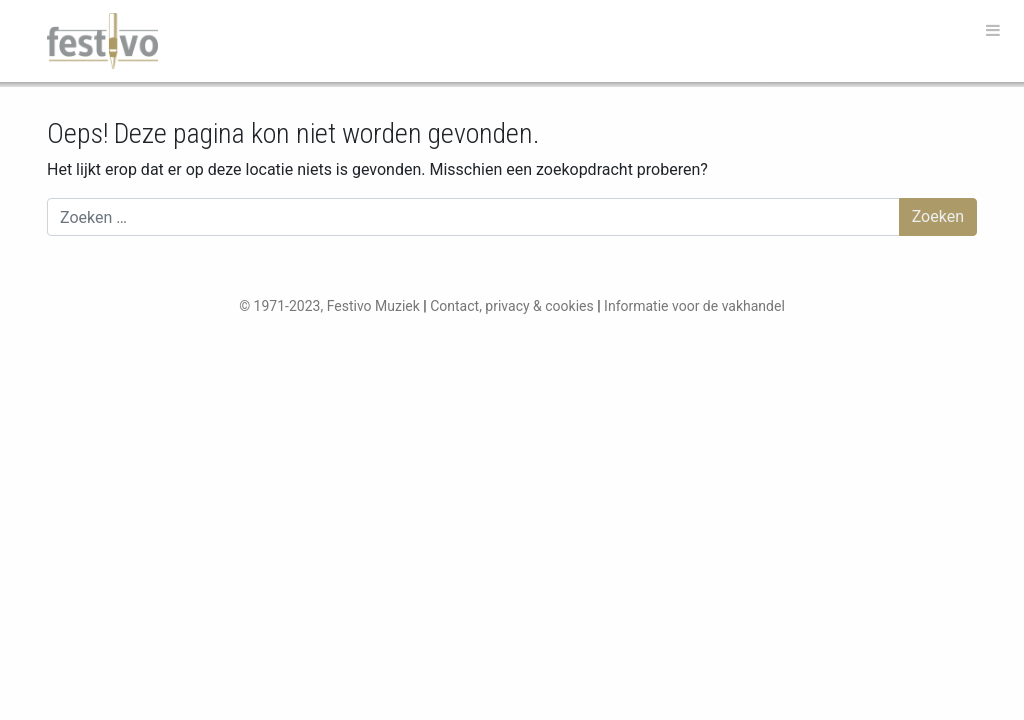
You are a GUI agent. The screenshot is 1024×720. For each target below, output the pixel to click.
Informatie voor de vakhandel (694, 306)
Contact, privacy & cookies (512, 306)
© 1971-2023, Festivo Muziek (329, 306)
